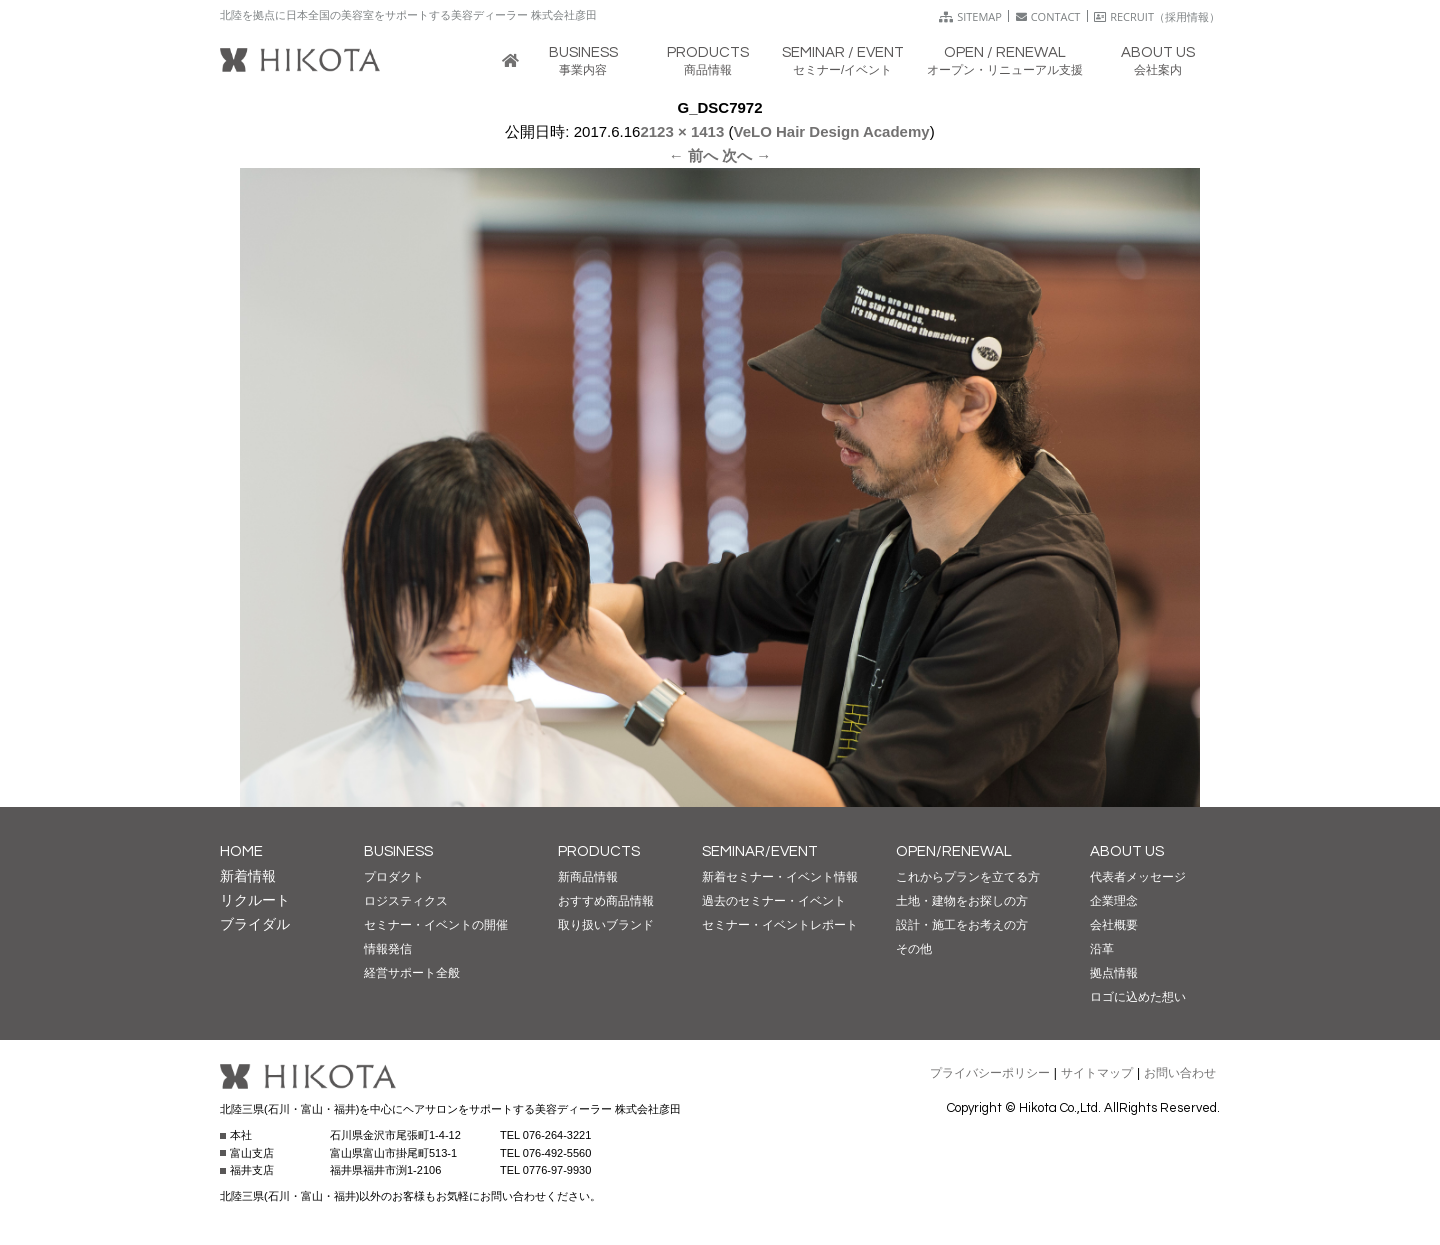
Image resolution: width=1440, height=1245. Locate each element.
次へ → (746, 155)
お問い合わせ (1180, 1073)
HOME (241, 851)
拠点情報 (1114, 973)
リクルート (255, 900)
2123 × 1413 (682, 131)
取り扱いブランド (606, 925)
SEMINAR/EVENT (760, 851)
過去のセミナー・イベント (774, 901)
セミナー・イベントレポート (780, 925)
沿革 (1102, 949)
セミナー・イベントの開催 (436, 925)
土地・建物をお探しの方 (962, 901)
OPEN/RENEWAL (954, 851)
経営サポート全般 (412, 973)
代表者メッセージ (1138, 877)
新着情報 (248, 876)
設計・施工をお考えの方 (962, 925)
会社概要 (1114, 925)
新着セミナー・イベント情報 (780, 877)
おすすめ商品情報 (606, 901)
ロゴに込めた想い (1138, 997)
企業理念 (1114, 901)
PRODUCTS (599, 851)
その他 (914, 949)
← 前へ (693, 155)
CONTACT (1048, 16)
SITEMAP (970, 16)
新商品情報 (588, 877)
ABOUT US (1127, 851)
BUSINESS (398, 851)
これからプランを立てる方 (968, 877)
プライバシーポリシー (990, 1073)
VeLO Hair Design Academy (831, 131)
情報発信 (388, 949)
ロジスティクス (406, 901)
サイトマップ (1097, 1073)
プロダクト (394, 877)
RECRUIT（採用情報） (1157, 16)
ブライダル (255, 924)
